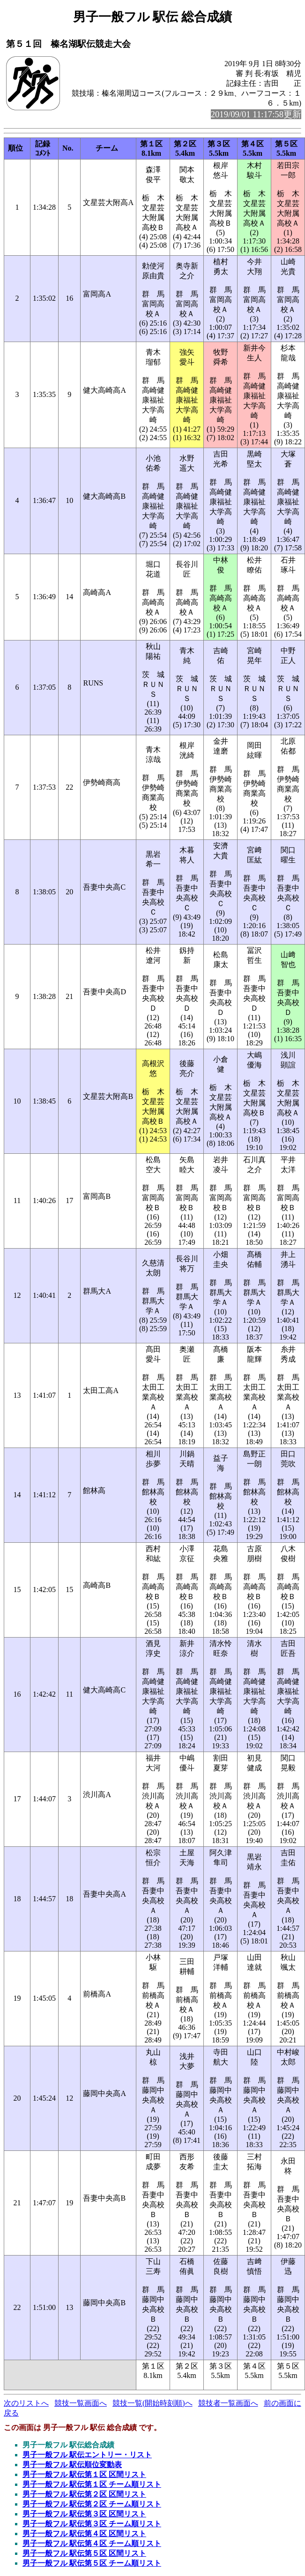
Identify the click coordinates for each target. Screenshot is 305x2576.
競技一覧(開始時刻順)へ (152, 2403)
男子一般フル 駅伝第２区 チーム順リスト (91, 2504)
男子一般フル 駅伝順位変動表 (72, 2465)
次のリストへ (26, 2403)
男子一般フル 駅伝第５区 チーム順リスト (91, 2563)
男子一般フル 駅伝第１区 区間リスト (84, 2474)
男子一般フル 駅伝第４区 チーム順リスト (91, 2543)
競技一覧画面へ (80, 2403)
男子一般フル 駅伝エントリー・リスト (87, 2455)
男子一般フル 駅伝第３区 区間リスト (84, 2514)
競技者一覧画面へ (228, 2403)
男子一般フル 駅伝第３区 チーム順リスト (91, 2524)
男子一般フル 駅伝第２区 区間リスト (84, 2494)
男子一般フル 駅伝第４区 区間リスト (84, 2534)
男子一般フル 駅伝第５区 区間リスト (84, 2553)
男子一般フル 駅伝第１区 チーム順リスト (91, 2484)
